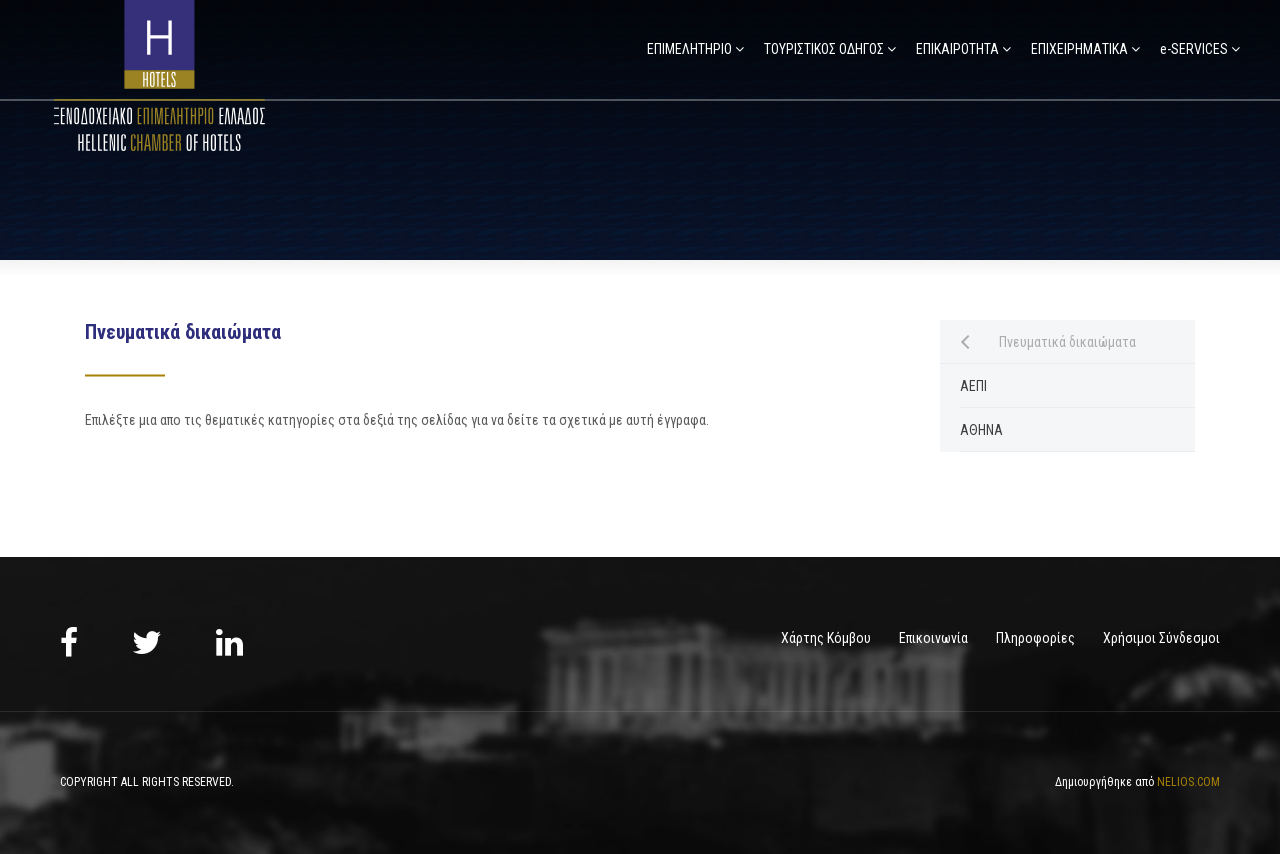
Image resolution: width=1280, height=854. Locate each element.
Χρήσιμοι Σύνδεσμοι (1161, 638)
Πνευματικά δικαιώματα (1067, 342)
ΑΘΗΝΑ (981, 430)
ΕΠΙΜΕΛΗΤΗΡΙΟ (689, 49)
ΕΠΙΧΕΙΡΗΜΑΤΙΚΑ (1079, 49)
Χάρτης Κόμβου (826, 638)
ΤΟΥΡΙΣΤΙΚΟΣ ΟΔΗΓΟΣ (824, 49)
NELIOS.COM (1188, 782)
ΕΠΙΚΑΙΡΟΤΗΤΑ (957, 49)
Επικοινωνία (933, 638)
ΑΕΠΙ (973, 386)
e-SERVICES (1194, 49)
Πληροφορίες (1035, 638)
